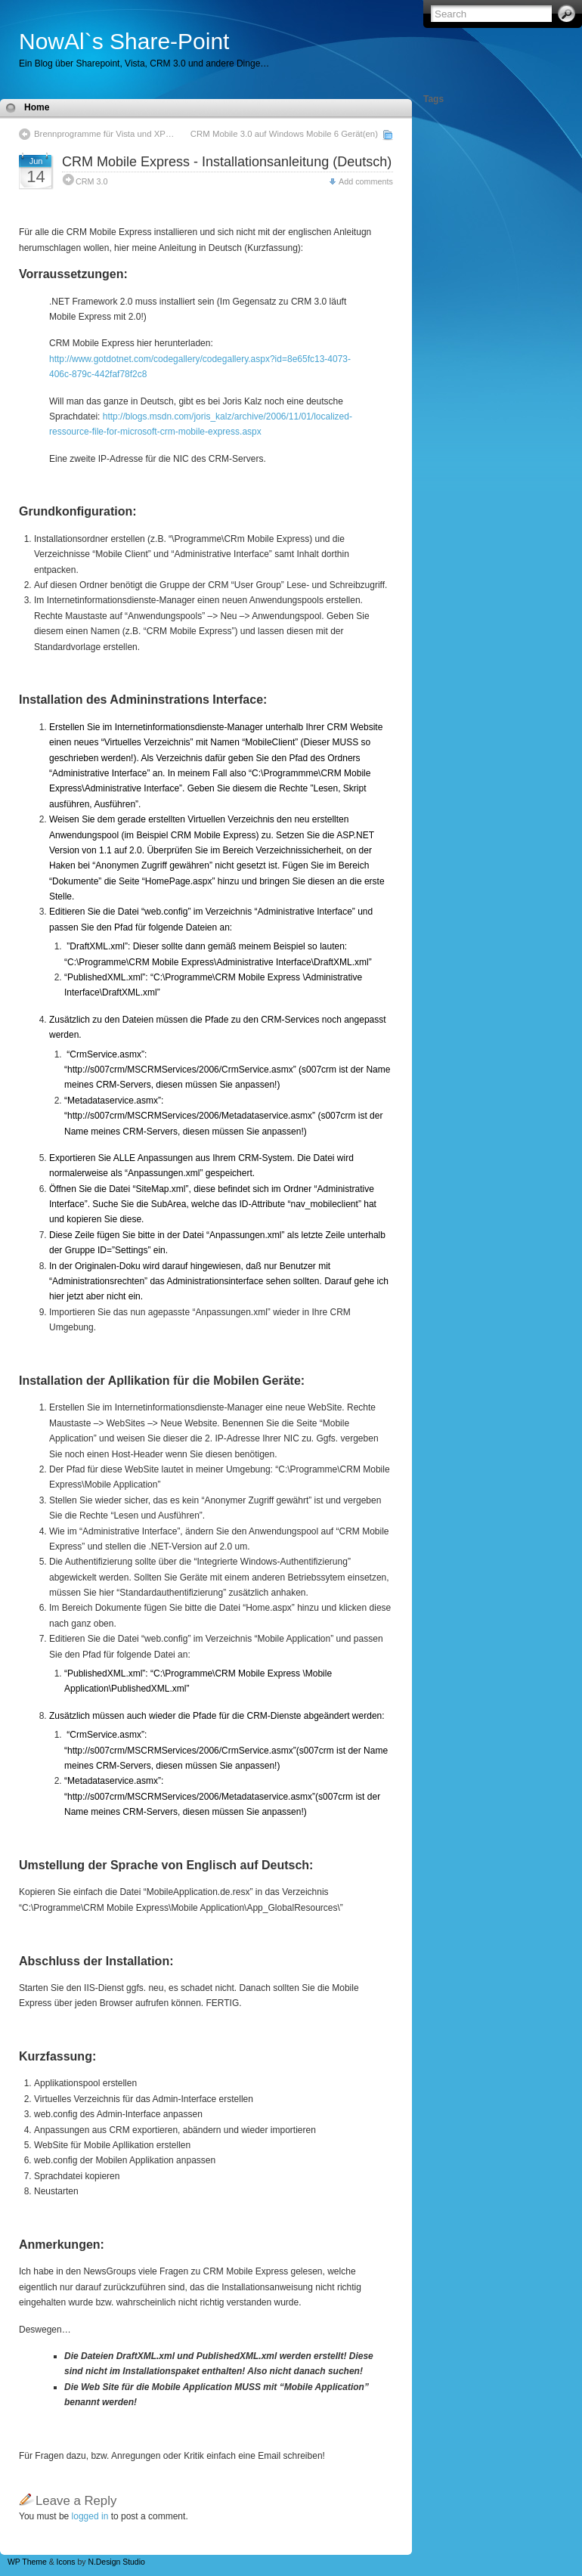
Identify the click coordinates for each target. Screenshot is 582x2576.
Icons (66, 2562)
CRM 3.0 (92, 181)
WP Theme (27, 2562)
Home (36, 107)
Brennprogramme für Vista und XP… (104, 133)
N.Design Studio (116, 2562)
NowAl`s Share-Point (124, 41)
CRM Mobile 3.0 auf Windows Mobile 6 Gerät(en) (284, 133)
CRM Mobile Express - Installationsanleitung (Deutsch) (227, 161)
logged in (90, 2516)
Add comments (366, 181)
